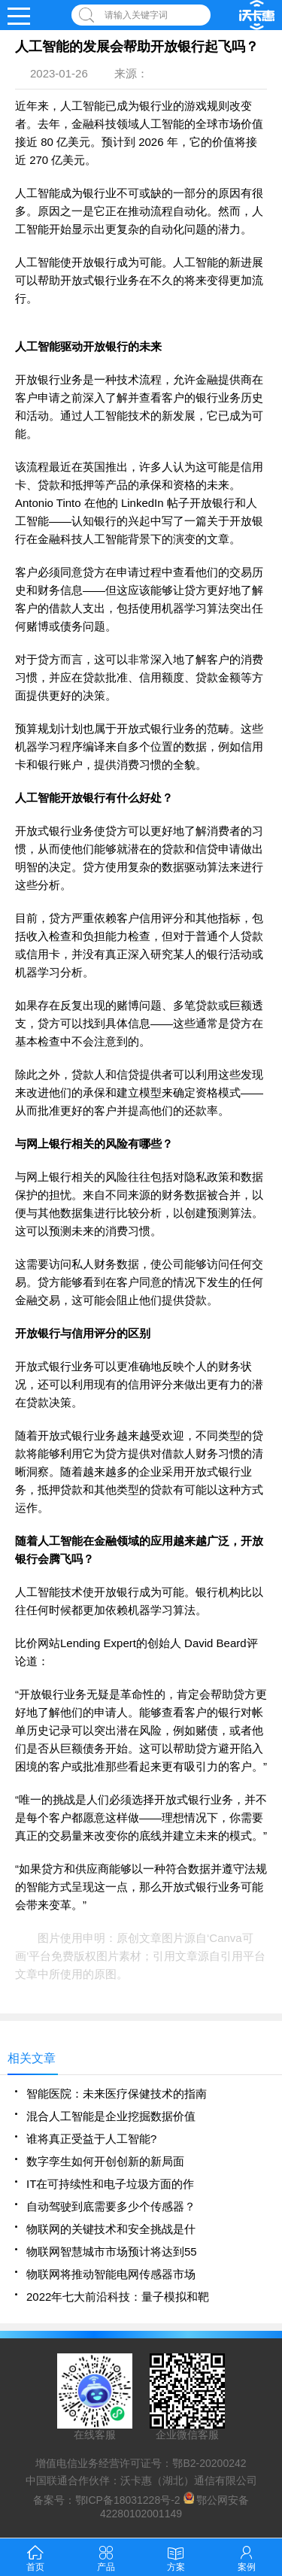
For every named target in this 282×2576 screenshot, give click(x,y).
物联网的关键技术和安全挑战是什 (111, 2229)
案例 (246, 2556)
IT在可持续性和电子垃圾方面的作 (110, 2183)
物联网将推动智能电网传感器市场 (111, 2274)
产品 (106, 2556)
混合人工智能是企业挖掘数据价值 (111, 2116)
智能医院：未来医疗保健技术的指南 (116, 2093)
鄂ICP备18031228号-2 (127, 2500)
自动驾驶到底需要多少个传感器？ (111, 2206)
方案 (176, 2556)
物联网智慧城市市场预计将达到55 (111, 2251)
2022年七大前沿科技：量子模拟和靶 (117, 2296)
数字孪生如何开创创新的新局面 (105, 2161)
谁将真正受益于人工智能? (91, 2138)
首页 (35, 2556)
